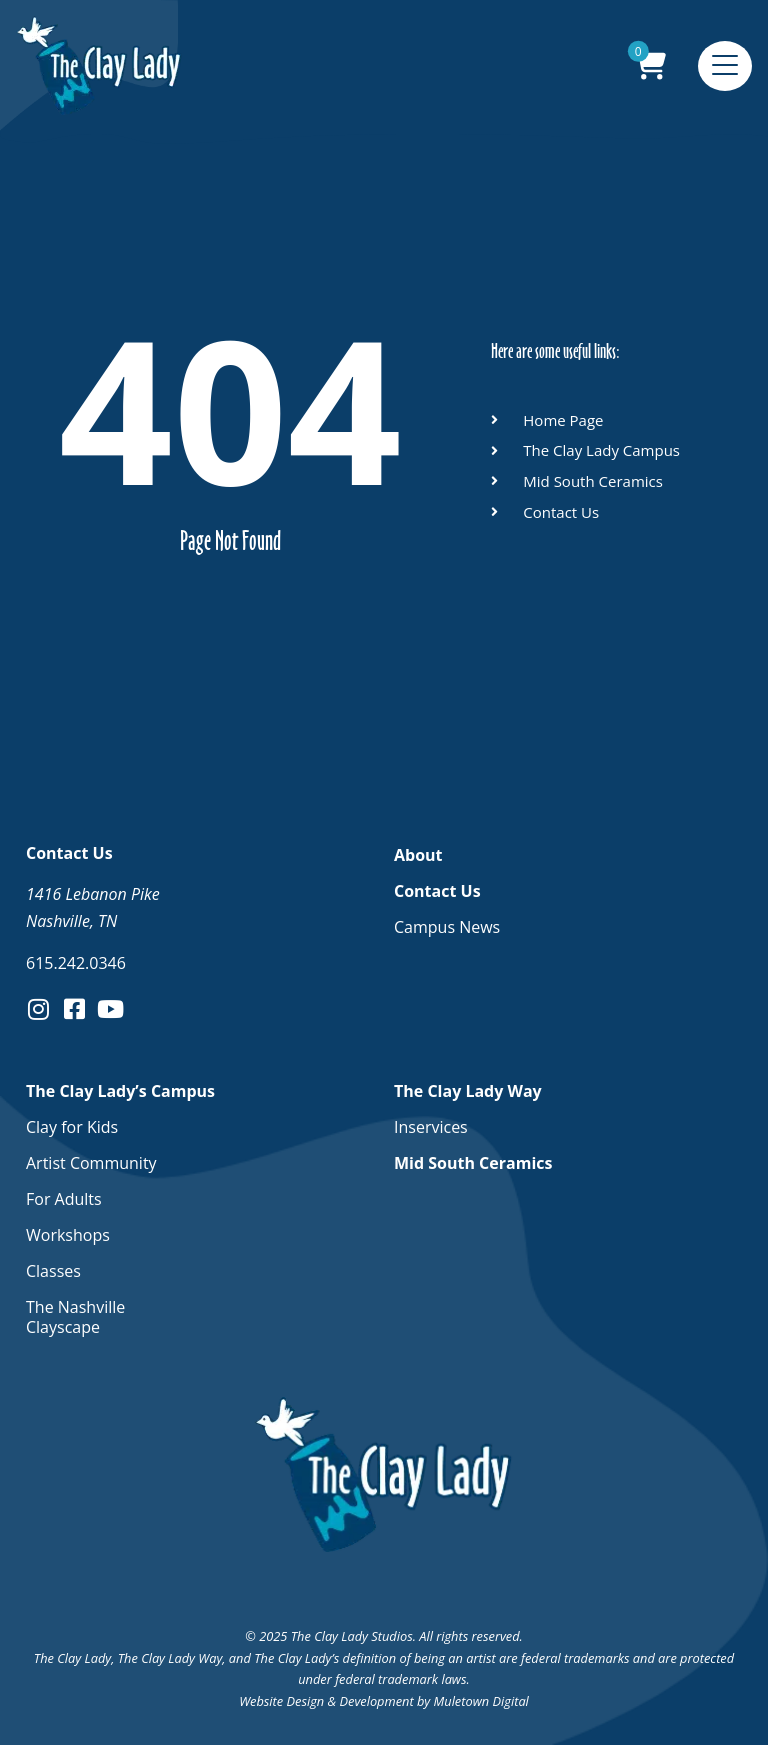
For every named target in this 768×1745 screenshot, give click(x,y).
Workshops (68, 1235)
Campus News (447, 927)
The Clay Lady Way (473, 1091)
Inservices (431, 1127)
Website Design (281, 1701)
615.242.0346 (76, 963)
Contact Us (442, 891)
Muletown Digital (481, 1701)
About (418, 855)
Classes (53, 1271)
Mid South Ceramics (473, 1163)
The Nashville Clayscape (75, 1317)
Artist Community (91, 1163)
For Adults (64, 1199)
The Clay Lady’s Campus (125, 1091)
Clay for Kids (72, 1127)
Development (376, 1701)
